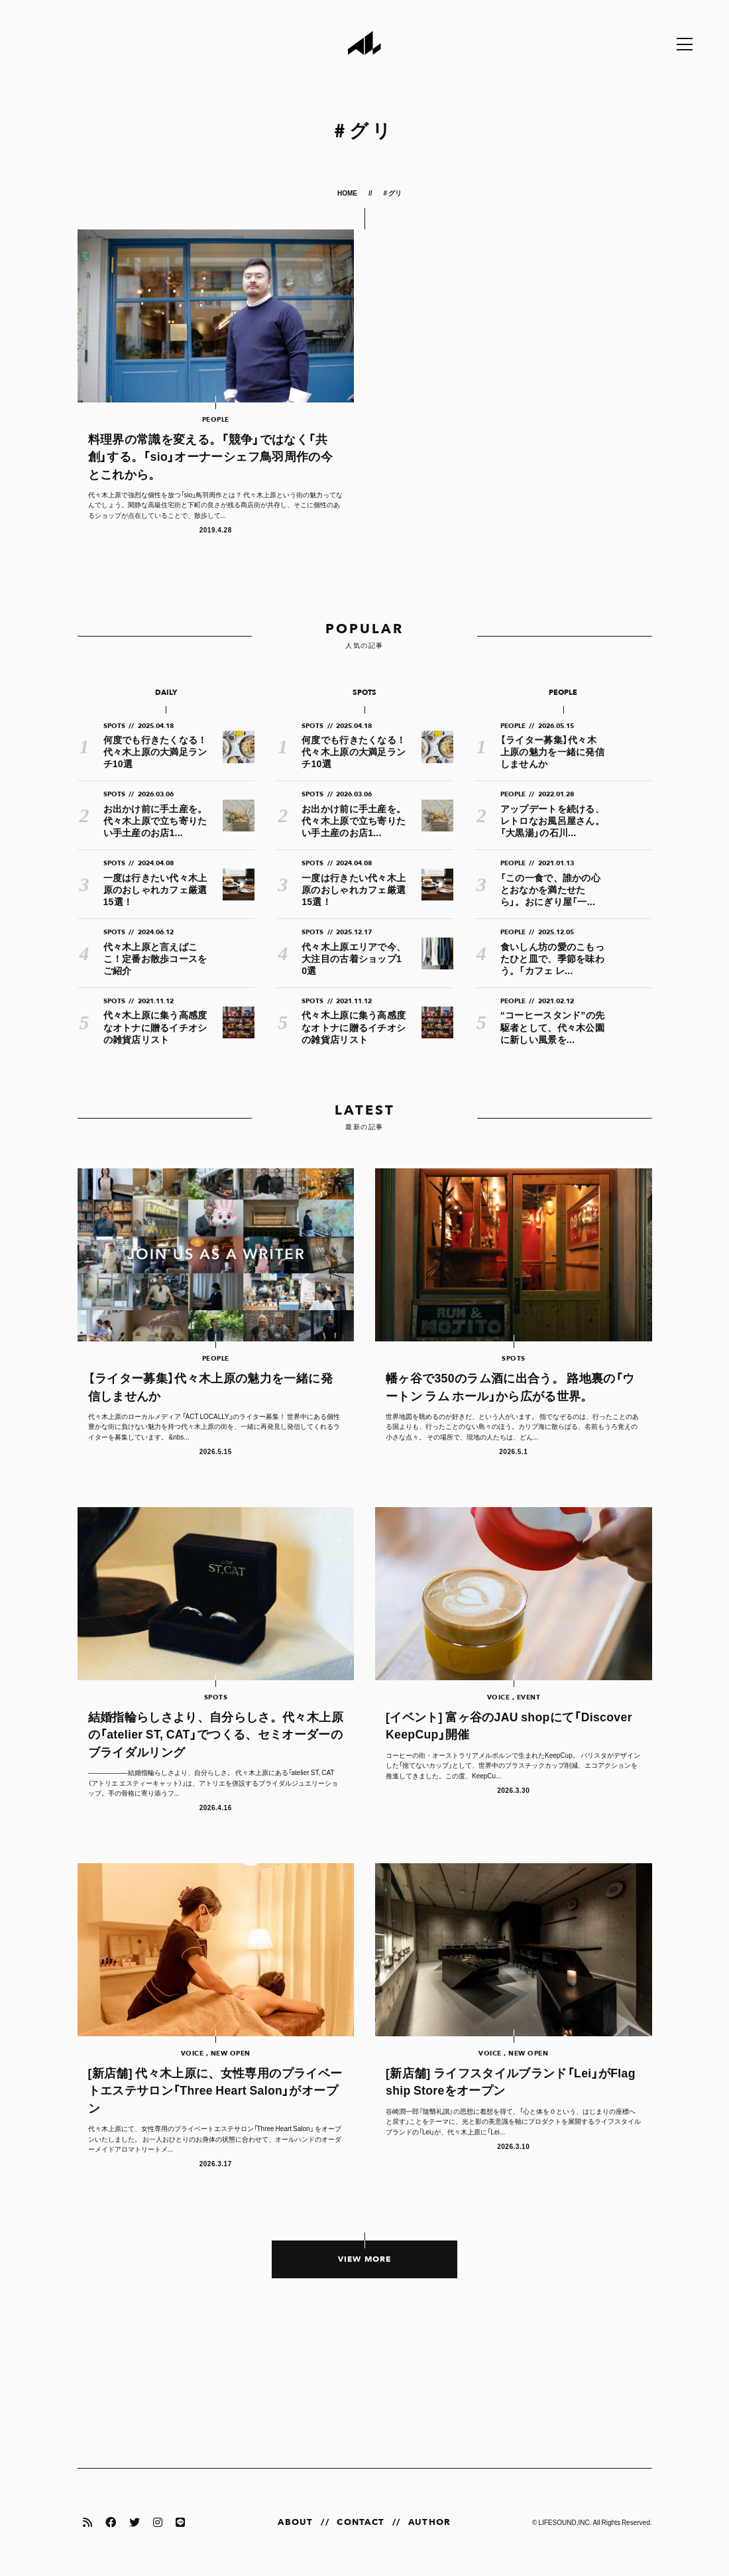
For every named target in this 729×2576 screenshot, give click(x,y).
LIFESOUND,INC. (564, 2522)
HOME (348, 193)
